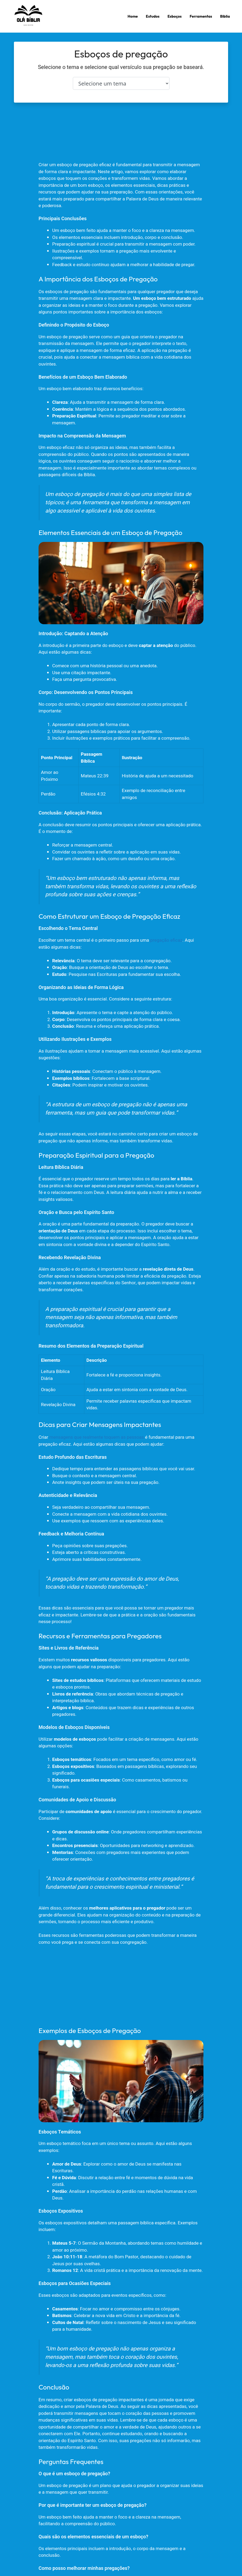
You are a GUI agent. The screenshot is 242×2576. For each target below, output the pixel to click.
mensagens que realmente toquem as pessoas (96, 1437)
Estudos (153, 16)
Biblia (225, 16)
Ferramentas (201, 16)
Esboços (175, 16)
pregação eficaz (166, 940)
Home (133, 16)
